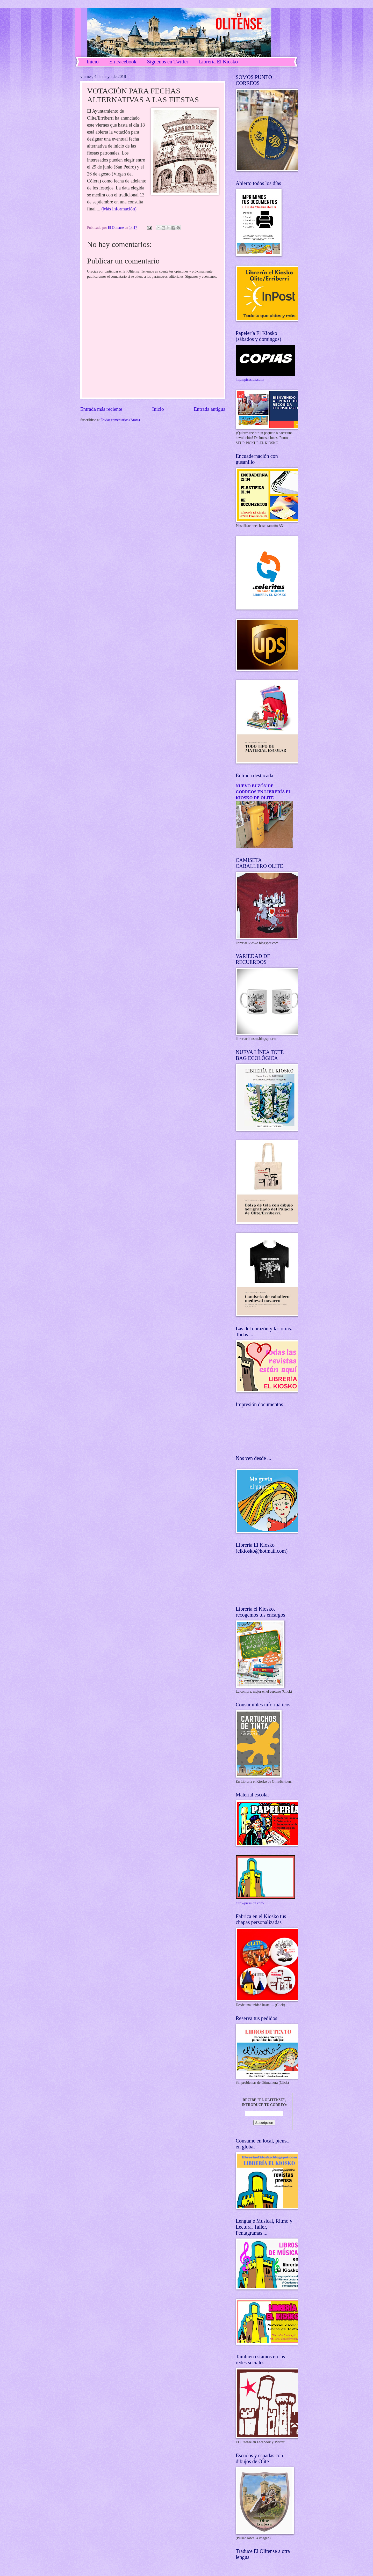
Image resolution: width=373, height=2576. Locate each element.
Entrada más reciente (101, 409)
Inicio (93, 61)
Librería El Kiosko (218, 61)
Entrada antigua (209, 409)
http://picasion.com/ (250, 379)
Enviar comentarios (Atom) (120, 420)
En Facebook (123, 61)
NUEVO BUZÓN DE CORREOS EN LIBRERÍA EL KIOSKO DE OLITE (263, 792)
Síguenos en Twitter (167, 61)
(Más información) (119, 208)
